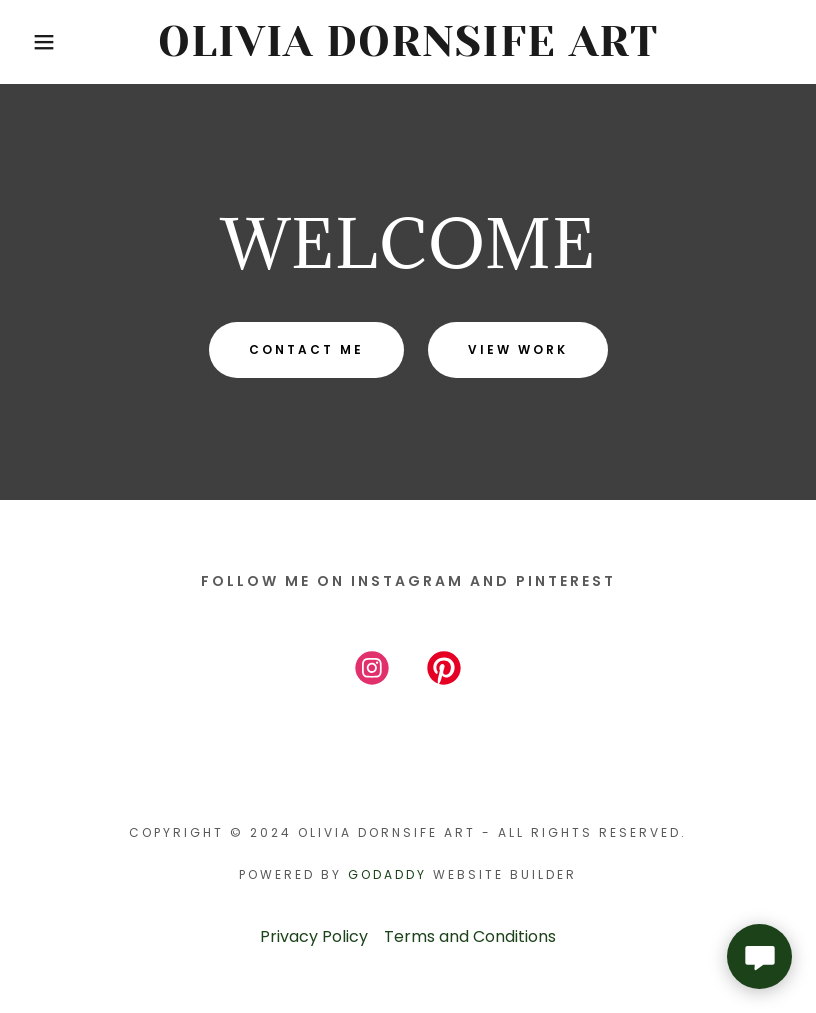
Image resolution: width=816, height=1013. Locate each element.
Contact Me (306, 349)
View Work (518, 349)
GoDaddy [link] (387, 874)
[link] (408, 50)
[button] (41, 42)
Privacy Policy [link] (314, 936)
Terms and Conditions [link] (470, 936)
